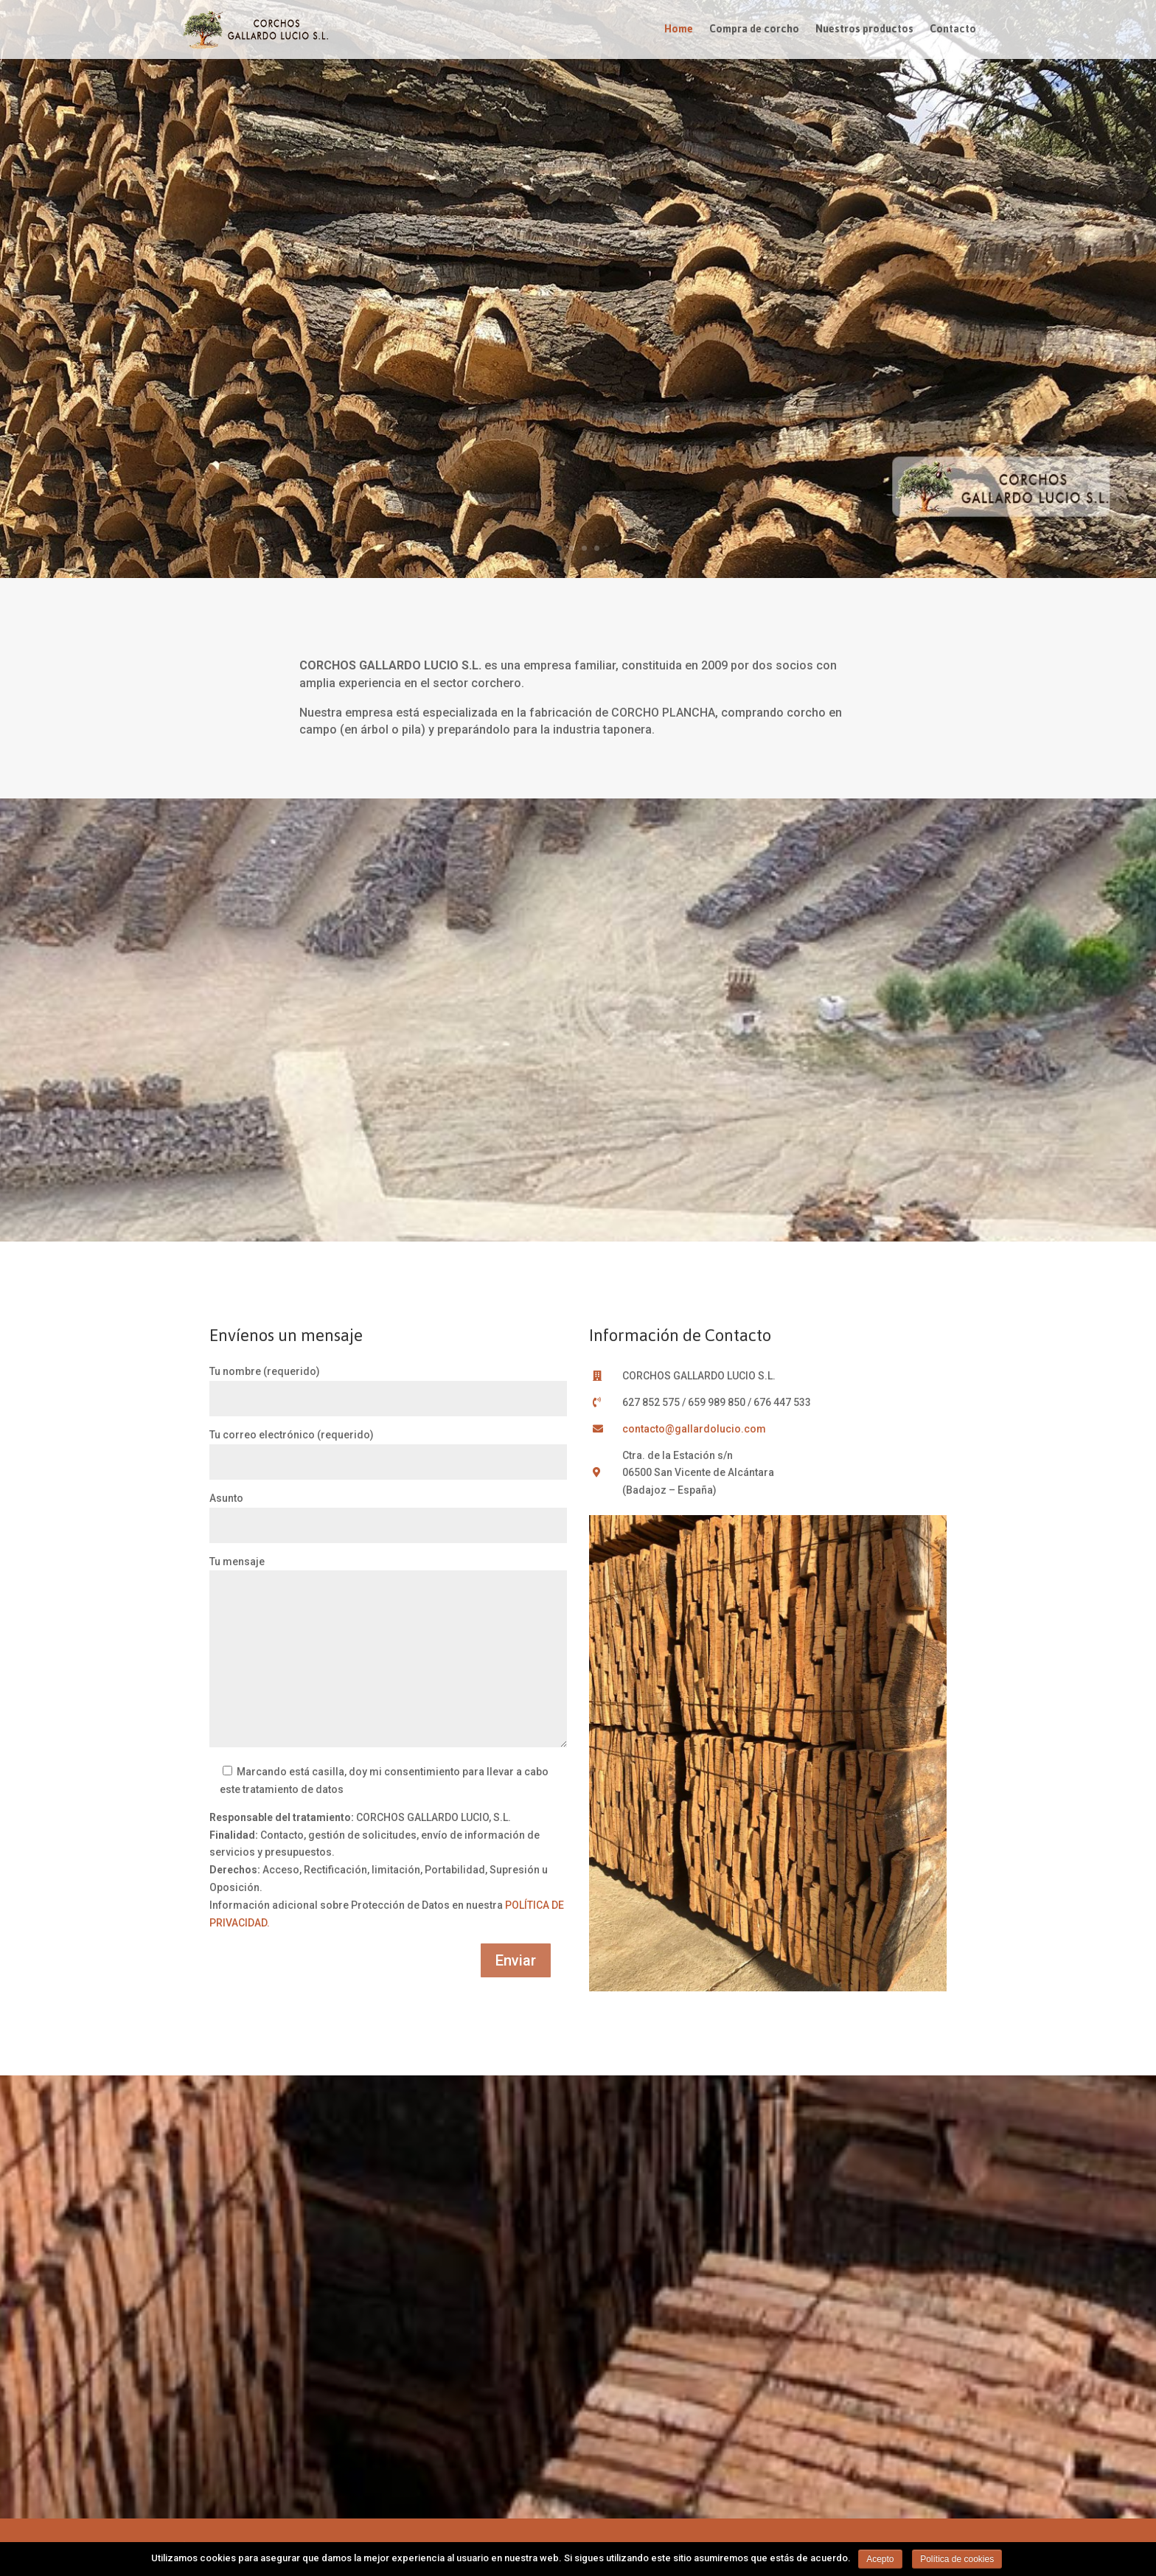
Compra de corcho (754, 31)
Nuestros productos (864, 31)
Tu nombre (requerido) (388, 1384)
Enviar (515, 1960)
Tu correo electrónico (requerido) (388, 1448)
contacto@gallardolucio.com (694, 1429)
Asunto (388, 1511)
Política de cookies (957, 2559)
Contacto (953, 31)
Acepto (880, 2559)
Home (678, 31)
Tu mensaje (388, 1653)
